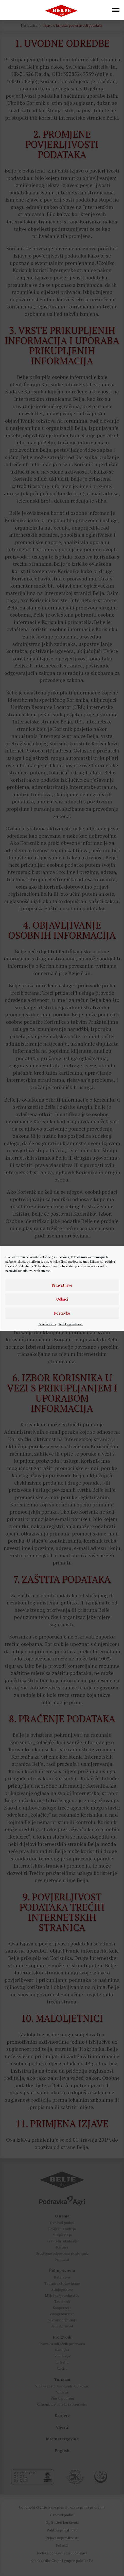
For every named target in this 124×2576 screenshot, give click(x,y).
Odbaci (62, 1299)
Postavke (62, 1313)
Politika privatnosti (71, 1324)
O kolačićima (47, 1324)
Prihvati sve (62, 1285)
